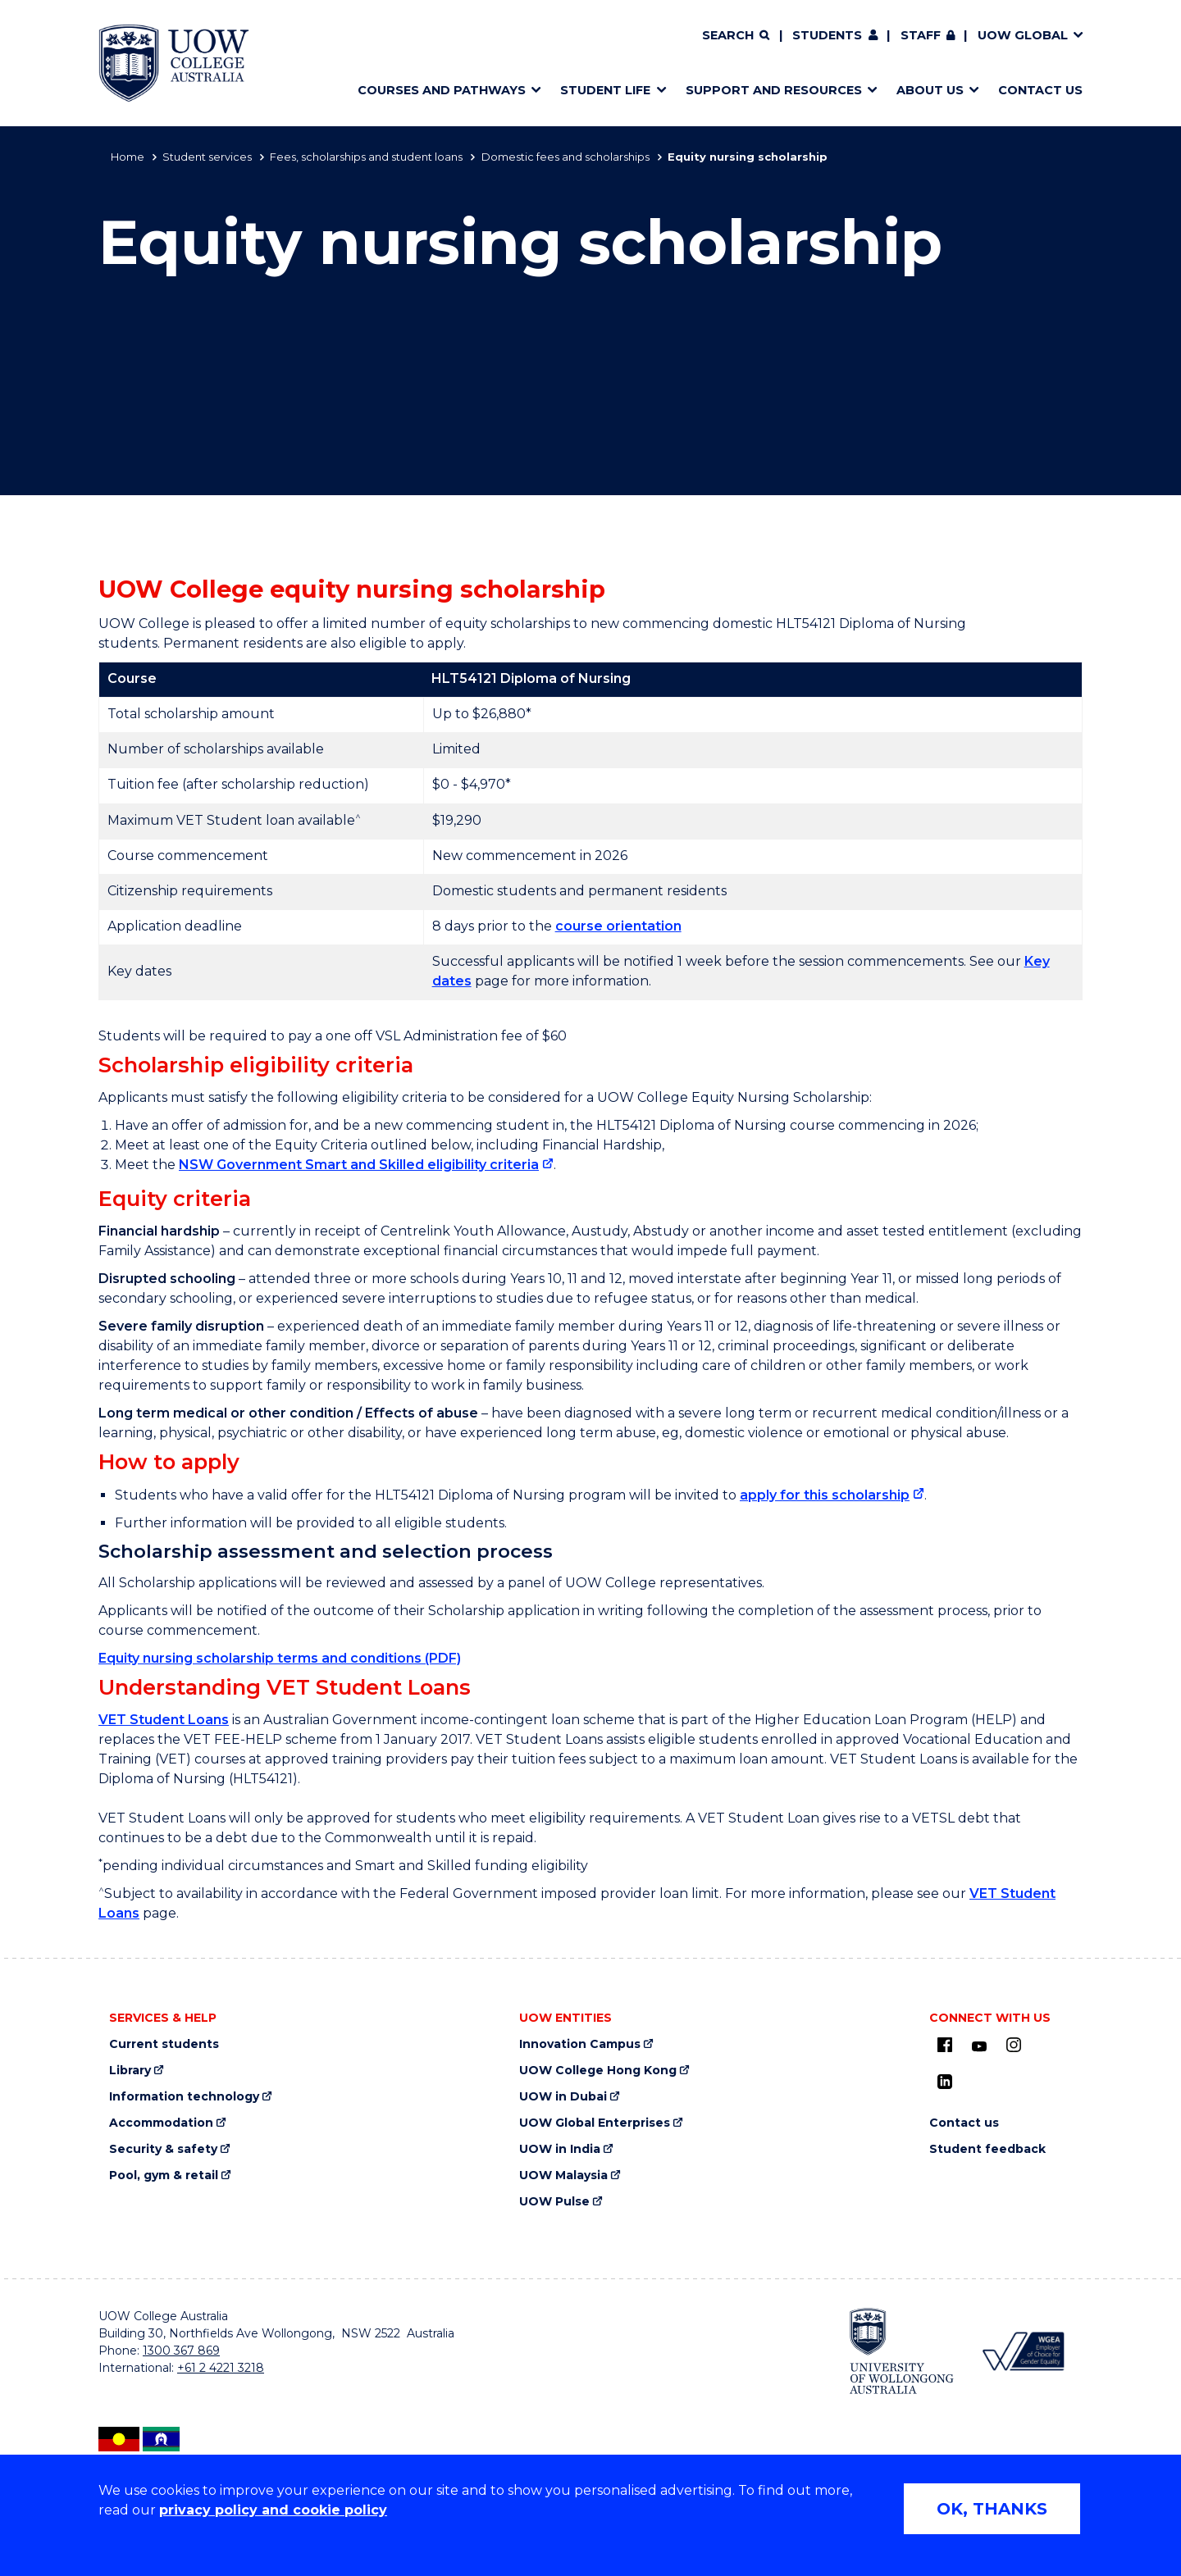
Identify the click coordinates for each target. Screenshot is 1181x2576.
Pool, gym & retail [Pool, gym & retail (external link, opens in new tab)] (163, 2175)
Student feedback (987, 2149)
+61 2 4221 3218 (220, 2367)
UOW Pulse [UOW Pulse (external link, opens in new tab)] (554, 2202)
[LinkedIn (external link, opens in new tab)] (944, 2081)
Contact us (964, 2123)
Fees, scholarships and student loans (366, 156)
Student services (207, 156)
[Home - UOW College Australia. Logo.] (173, 63)
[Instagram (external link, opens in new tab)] (1013, 2044)
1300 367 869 (181, 2350)
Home (127, 156)
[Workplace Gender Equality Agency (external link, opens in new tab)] (1022, 2351)
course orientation (618, 926)
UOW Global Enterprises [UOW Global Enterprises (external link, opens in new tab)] (594, 2123)
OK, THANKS (992, 2509)
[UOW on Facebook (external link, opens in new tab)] (944, 2044)
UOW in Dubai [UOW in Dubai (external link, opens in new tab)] (563, 2097)
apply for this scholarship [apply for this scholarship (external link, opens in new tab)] (825, 1495)
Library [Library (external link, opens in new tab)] (130, 2071)
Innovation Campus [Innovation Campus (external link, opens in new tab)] (580, 2044)
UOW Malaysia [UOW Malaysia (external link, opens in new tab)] (563, 2175)
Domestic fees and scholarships (565, 156)
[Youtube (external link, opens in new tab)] (979, 2047)
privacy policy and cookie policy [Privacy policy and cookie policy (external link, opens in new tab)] (273, 2510)
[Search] (735, 36)
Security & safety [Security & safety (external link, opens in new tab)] (163, 2149)
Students (827, 35)
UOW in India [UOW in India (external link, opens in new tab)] (559, 2149)
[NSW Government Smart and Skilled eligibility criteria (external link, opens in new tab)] (366, 1164)
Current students (164, 2044)
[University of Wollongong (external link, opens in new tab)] (902, 2350)
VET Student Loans (163, 1719)
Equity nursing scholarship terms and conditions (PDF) (279, 1658)
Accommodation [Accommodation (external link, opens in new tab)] (161, 2123)
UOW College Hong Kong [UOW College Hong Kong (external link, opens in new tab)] (598, 2071)
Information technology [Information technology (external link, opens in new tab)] (184, 2097)
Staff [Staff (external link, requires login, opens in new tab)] (921, 35)
